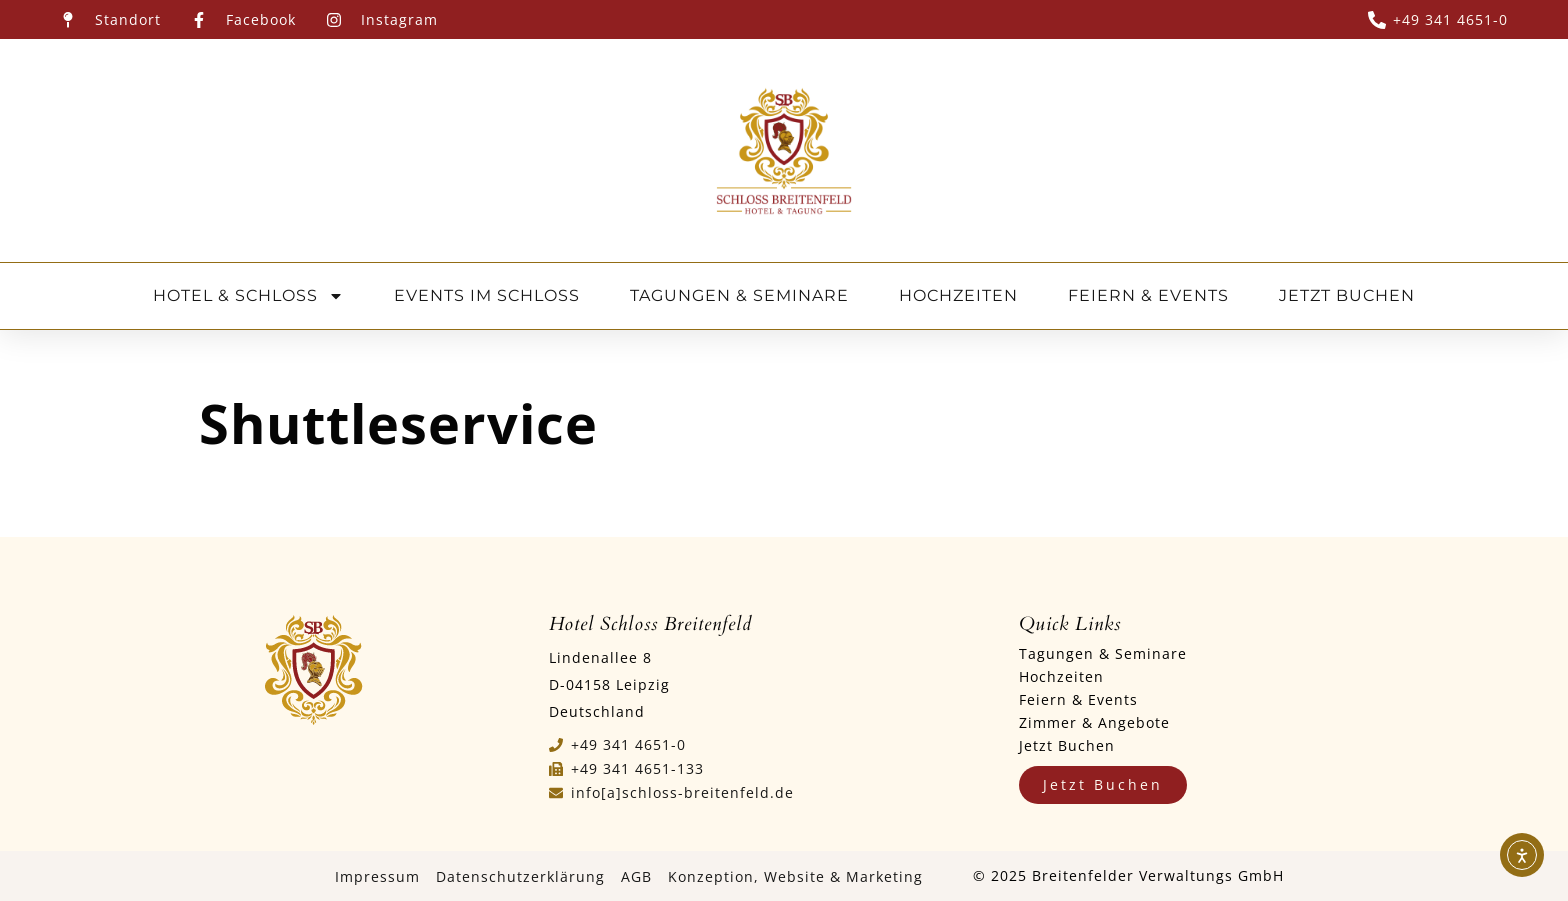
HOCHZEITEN (958, 295)
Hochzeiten (1061, 676)
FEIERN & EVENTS (1148, 295)
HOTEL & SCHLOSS (248, 296)
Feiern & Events (1078, 699)
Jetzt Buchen (1067, 745)
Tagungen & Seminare (1103, 653)
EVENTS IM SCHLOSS (487, 295)
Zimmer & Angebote (1094, 722)
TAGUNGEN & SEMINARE (739, 295)
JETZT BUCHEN (1347, 295)
